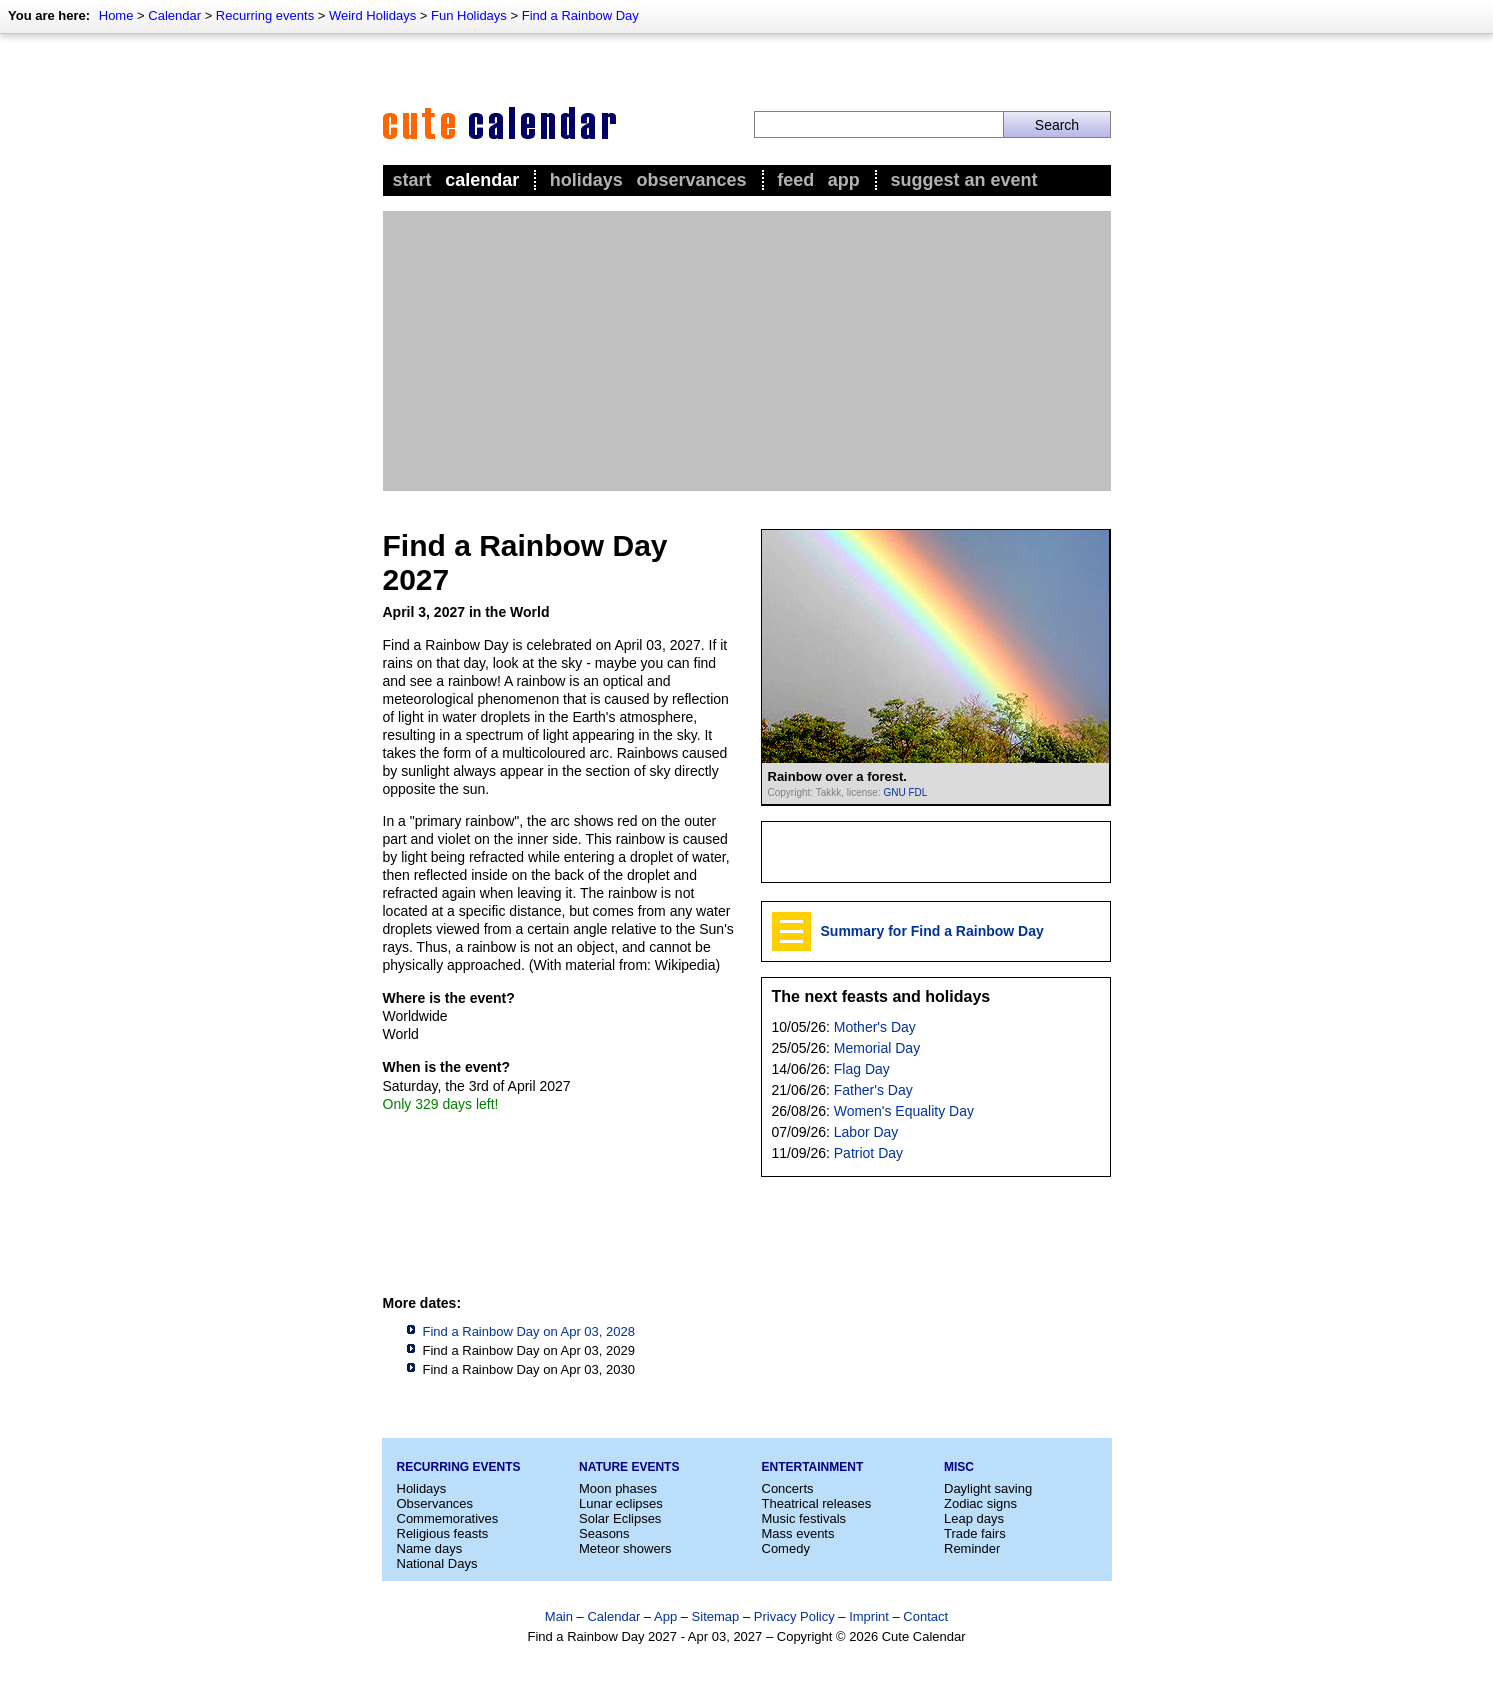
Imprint (869, 1616)
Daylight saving (988, 1488)
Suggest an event (963, 180)
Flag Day (862, 1069)
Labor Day (866, 1132)
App (844, 180)
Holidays (586, 180)
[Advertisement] (747, 351)
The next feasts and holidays (881, 996)
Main (559, 1616)
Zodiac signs (980, 1503)
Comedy (786, 1548)
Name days (430, 1548)
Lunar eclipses (621, 1503)
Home (116, 15)
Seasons (604, 1533)
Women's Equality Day (904, 1111)
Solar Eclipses (620, 1518)
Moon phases (618, 1488)
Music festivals (804, 1518)
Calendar (174, 15)
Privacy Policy (794, 1616)
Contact (925, 1616)
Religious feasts (443, 1533)
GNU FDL (905, 792)
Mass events (798, 1533)
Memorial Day (877, 1048)
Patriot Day (868, 1153)
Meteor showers (625, 1548)
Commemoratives (448, 1518)
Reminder (972, 1548)
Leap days (974, 1518)
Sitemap (716, 1616)
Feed (795, 180)
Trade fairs (975, 1533)
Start (412, 180)
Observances (691, 180)
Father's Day (873, 1090)
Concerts (788, 1488)
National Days (437, 1563)
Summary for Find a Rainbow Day (932, 931)
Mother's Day (875, 1027)
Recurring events (265, 15)
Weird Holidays (372, 15)
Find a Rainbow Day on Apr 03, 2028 (529, 1331)
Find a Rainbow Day (580, 15)
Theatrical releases (817, 1503)
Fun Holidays (469, 15)
